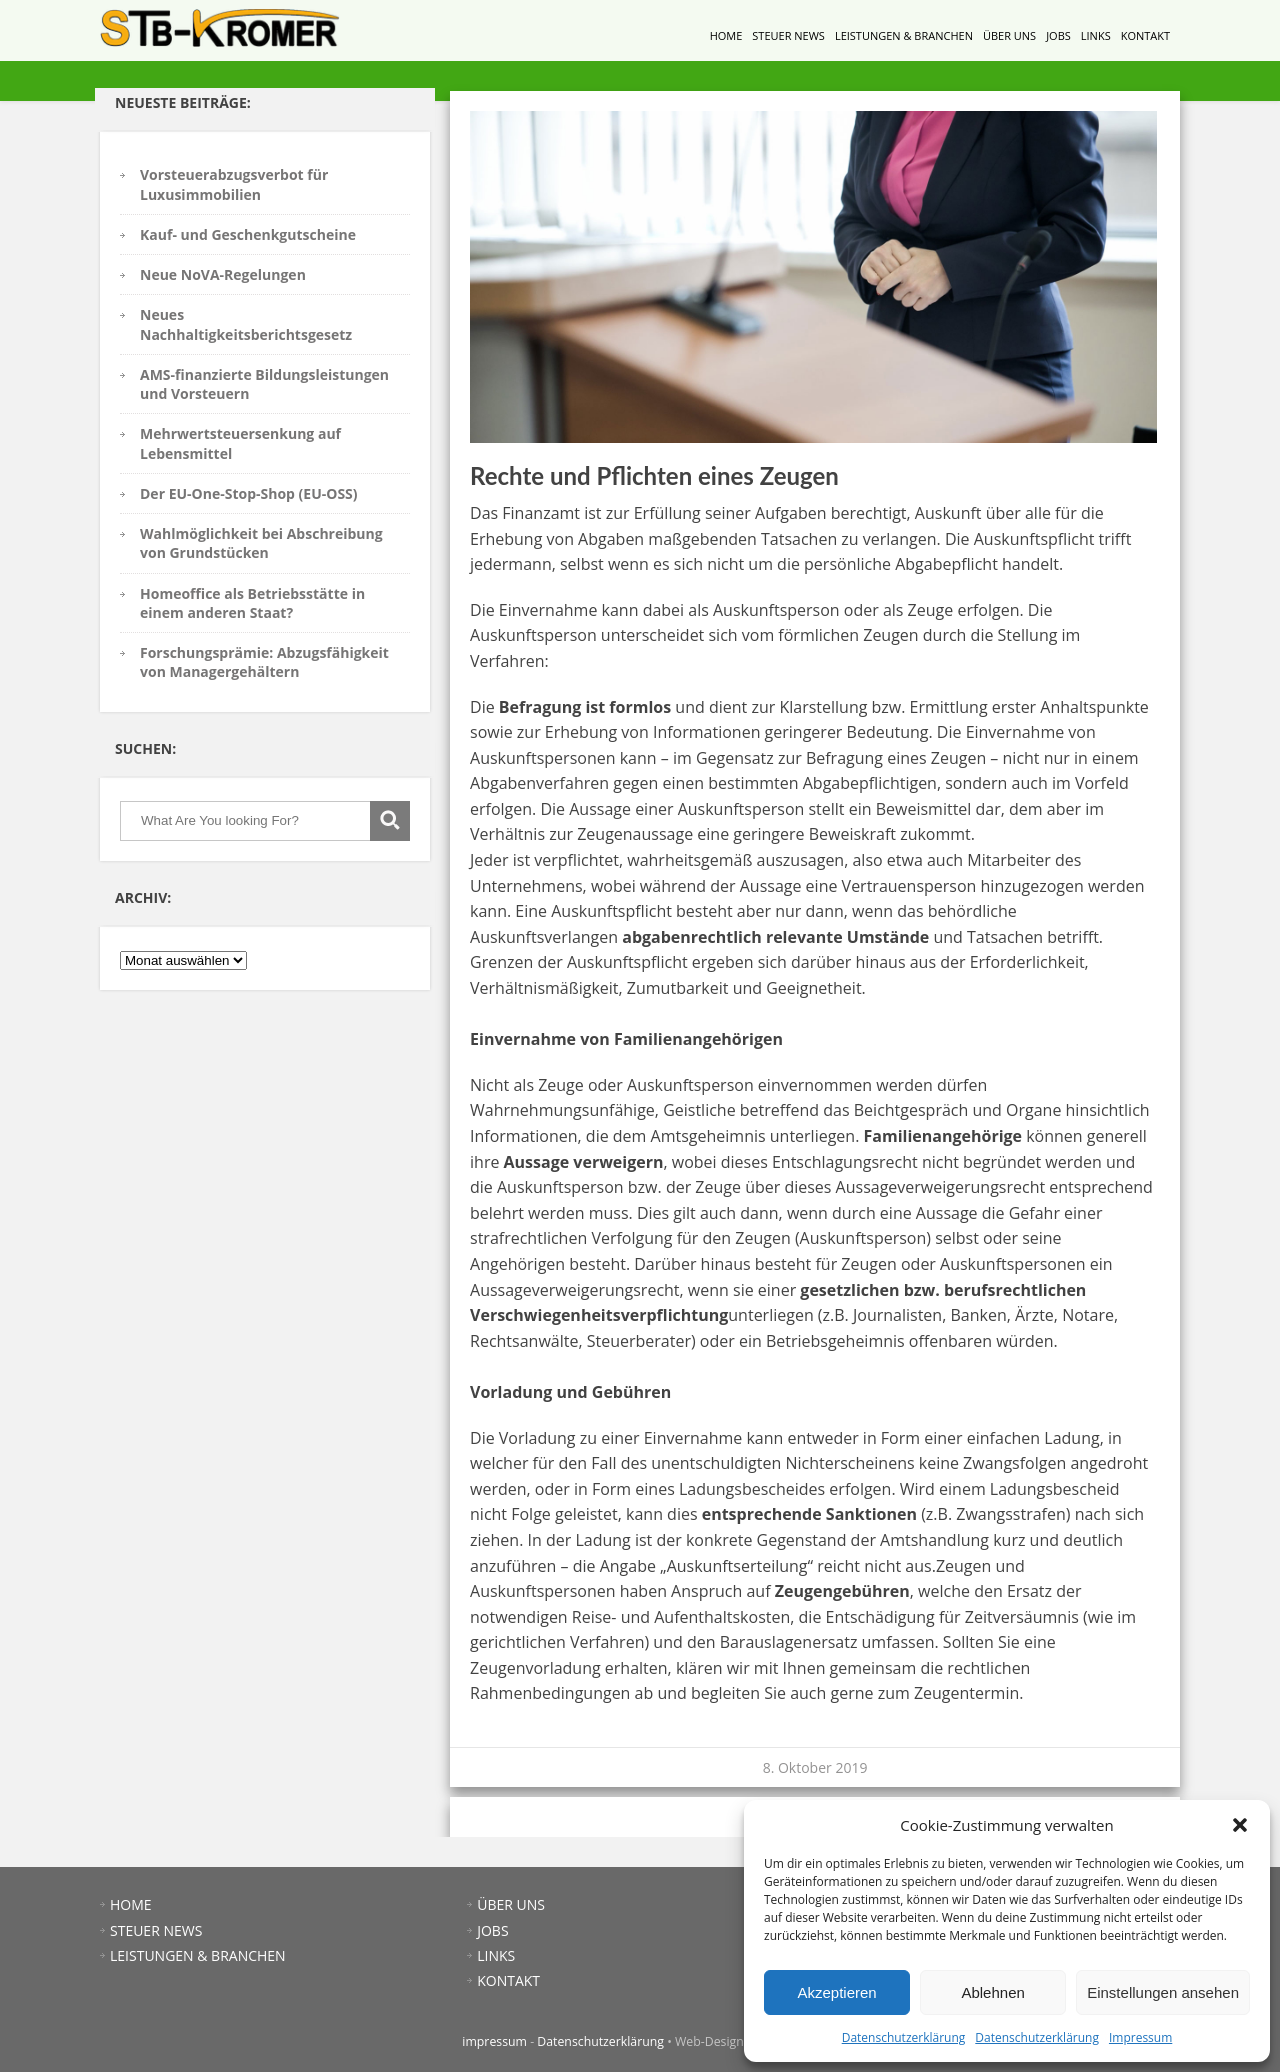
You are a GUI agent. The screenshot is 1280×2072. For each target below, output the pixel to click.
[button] (1240, 1825)
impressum (494, 2041)
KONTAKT (1145, 35)
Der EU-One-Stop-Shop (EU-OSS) (249, 493)
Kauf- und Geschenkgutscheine (248, 234)
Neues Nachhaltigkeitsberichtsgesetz (246, 324)
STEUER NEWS (788, 35)
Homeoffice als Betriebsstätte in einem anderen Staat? (252, 603)
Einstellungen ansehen (1163, 1992)
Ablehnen (992, 1992)
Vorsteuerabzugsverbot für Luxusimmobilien (234, 184)
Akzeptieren (836, 1992)
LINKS (1096, 35)
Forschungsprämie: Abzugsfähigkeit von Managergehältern (264, 662)
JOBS (1058, 35)
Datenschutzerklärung (904, 2037)
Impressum (1140, 2037)
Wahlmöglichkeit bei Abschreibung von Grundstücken (261, 543)
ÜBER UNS (1009, 35)
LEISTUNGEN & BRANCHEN (904, 35)
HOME (726, 35)
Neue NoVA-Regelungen (223, 274)
